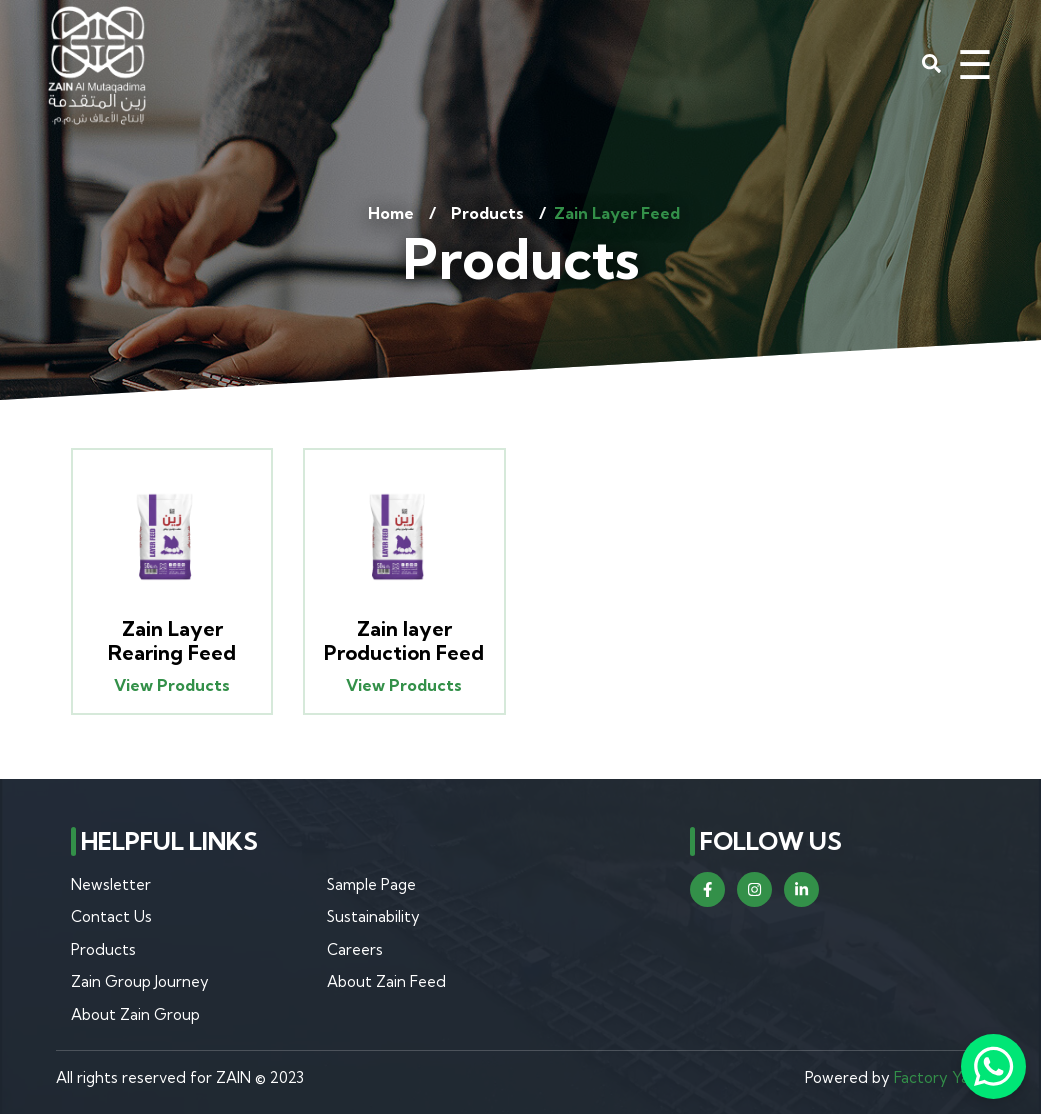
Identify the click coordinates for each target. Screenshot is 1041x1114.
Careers (355, 949)
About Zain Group (135, 1014)
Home (391, 213)
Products (487, 213)
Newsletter (111, 884)
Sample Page (371, 884)
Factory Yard (939, 1077)
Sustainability (373, 916)
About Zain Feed (386, 981)
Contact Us (111, 916)
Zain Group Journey (140, 981)
